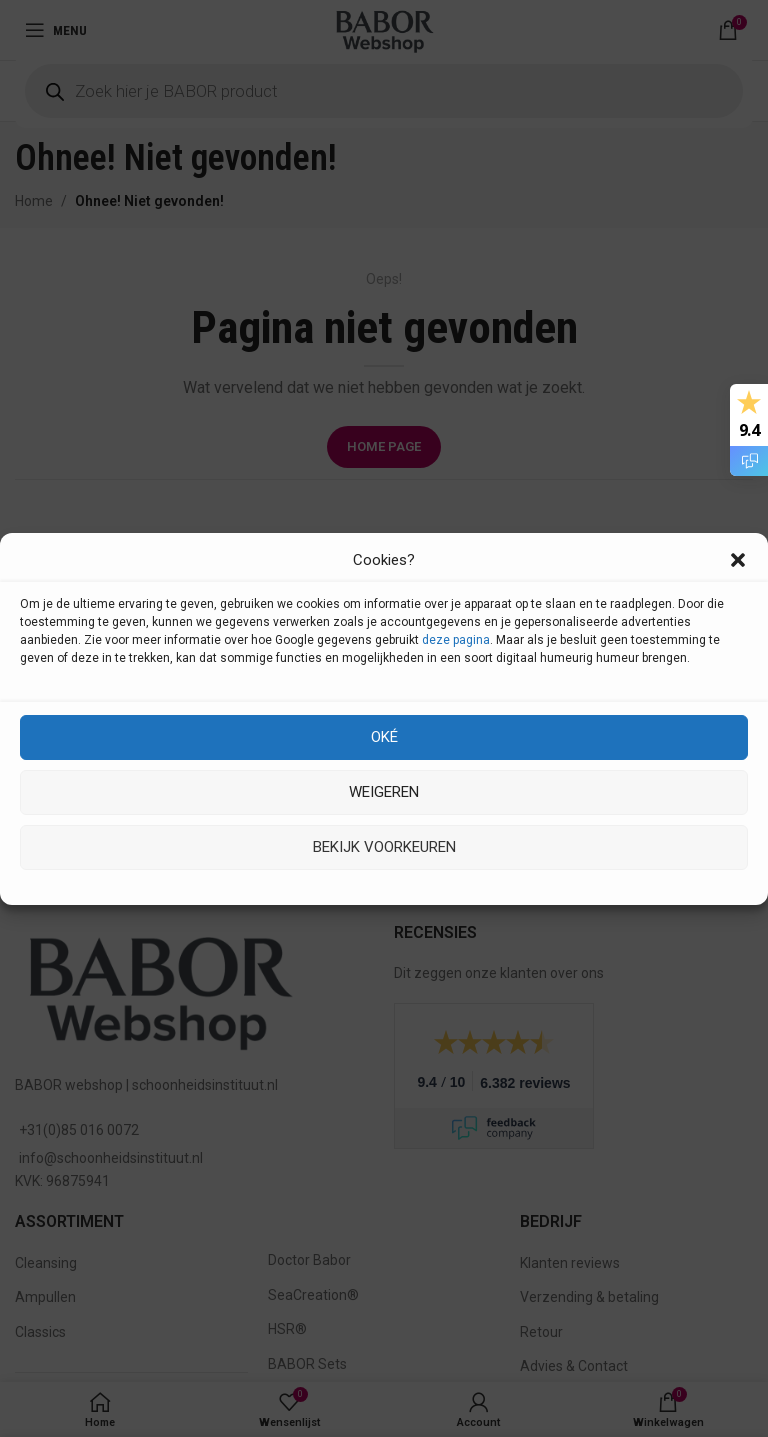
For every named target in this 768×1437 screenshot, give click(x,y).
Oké (384, 737)
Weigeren (384, 792)
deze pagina (456, 640)
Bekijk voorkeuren (384, 847)
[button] (738, 560)
